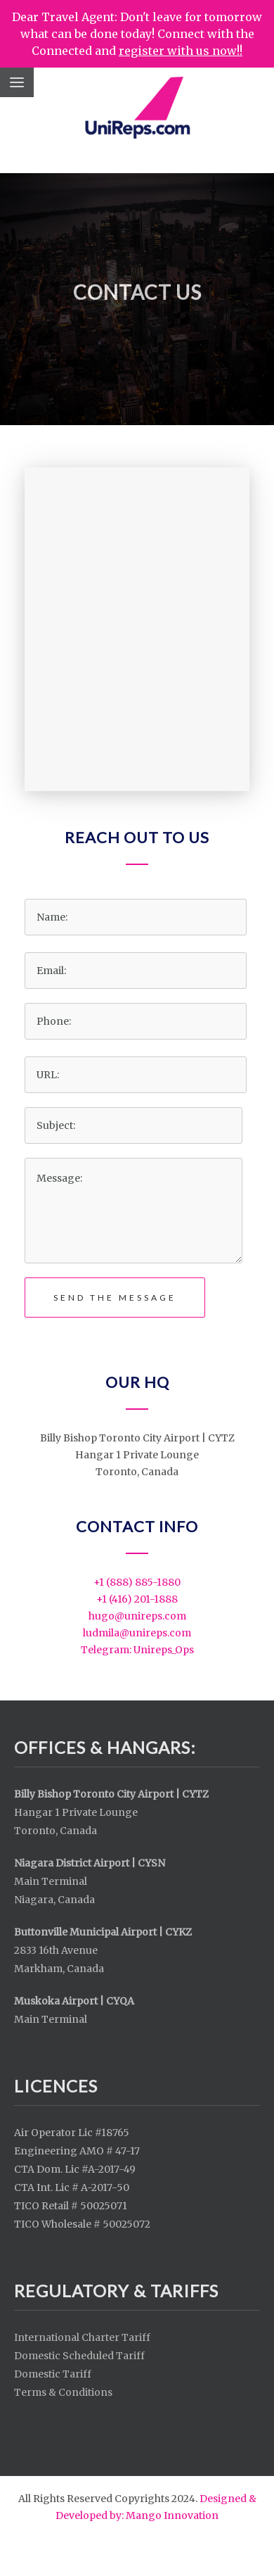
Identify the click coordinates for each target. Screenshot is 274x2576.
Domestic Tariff (52, 2374)
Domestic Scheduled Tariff (79, 2355)
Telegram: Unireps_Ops (137, 1649)
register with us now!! (180, 51)
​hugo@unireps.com (137, 1616)
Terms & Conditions (63, 2392)
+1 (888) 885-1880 (137, 1582)
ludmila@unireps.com (137, 1633)
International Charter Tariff (82, 2337)
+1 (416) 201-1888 (137, 1599)
